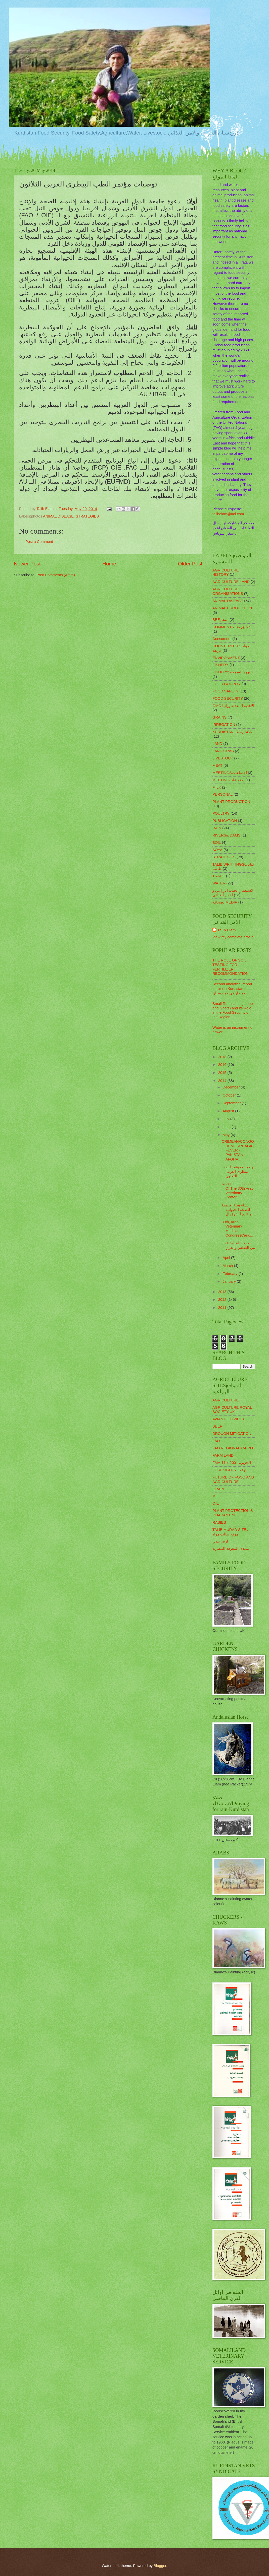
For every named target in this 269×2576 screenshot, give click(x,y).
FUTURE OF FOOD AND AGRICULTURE (233, 1479)
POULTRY (221, 813)
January (229, 1281)
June (227, 1127)
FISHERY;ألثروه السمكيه (232, 672)
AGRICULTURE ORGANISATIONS (227, 591)
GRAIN (218, 1489)
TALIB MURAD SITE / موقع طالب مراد (230, 1532)
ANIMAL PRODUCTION (232, 608)
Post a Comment (39, 542)
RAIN (216, 828)
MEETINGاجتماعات (228, 780)
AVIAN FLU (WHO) (228, 1419)
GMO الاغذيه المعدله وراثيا (233, 706)
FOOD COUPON (226, 684)
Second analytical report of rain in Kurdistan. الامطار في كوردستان (232, 988)
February (230, 1274)
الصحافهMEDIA (224, 902)
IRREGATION (223, 725)
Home (109, 563)
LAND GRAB (223, 751)
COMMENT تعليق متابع (231, 627)
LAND (217, 744)
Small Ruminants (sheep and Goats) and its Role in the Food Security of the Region (232, 1010)
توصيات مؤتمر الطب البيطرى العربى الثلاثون (238, 1171)
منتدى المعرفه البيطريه (230, 1549)
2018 (223, 1057)
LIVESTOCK (222, 758)
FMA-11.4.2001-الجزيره (231, 1463)
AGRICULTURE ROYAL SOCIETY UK (232, 1409)
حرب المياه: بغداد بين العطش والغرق (238, 1245)
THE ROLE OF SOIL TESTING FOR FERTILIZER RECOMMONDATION (230, 967)
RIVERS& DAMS (226, 835)
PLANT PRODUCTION (231, 802)
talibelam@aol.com (228, 514)
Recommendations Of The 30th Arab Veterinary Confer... (238, 1190)
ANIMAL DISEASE (58, 516)
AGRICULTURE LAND (231, 582)
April (226, 1258)
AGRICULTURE (225, 1400)
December (231, 1087)
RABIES (219, 1522)
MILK (216, 787)
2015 (223, 1073)
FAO (216, 1441)
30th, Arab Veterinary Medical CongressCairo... (237, 1228)
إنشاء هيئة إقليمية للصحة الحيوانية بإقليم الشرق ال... (238, 1209)
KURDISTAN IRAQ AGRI (232, 732)
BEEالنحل (220, 620)
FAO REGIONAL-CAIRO (232, 1448)
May (226, 1135)
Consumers (221, 639)
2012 (223, 1300)
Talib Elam (226, 930)
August (228, 1111)
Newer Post (27, 563)
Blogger (160, 2566)
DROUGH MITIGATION (231, 1434)
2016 (223, 1065)
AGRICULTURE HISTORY (225, 572)
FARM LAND (223, 1455)
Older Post (190, 563)
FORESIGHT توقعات (229, 1470)
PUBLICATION (224, 821)
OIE (215, 1503)
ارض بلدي (220, 1541)
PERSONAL (222, 794)
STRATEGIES (87, 516)
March (228, 1266)
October (229, 1095)
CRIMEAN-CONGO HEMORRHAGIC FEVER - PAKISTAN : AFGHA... (238, 1150)
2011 (223, 1308)
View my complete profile (232, 937)
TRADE (218, 876)
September (232, 1103)
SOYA (217, 850)
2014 (223, 1081)
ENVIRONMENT (226, 658)
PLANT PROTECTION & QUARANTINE (232, 1513)
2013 (223, 1292)
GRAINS (219, 717)
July (226, 1119)
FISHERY (220, 665)
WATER (219, 883)
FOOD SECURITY (227, 698)
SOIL (216, 843)
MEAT (217, 765)
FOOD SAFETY (225, 691)
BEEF (217, 1426)
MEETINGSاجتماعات (229, 773)
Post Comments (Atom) (55, 575)
